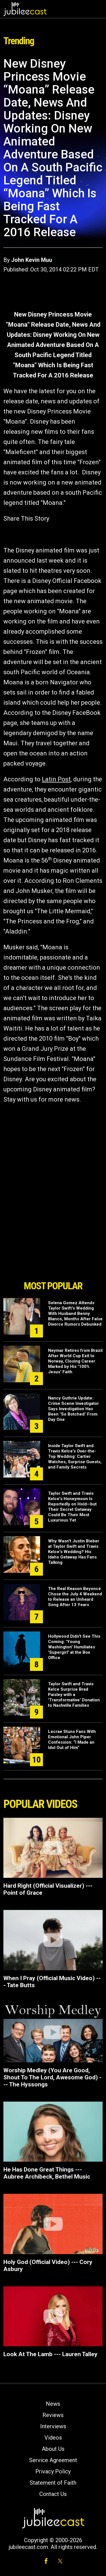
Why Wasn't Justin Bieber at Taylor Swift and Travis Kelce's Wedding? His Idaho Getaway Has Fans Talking (73, 1551)
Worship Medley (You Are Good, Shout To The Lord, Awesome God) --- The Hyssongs (52, 2077)
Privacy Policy (53, 2471)
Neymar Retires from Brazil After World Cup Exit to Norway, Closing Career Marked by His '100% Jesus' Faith (75, 1361)
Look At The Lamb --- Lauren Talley (50, 2354)
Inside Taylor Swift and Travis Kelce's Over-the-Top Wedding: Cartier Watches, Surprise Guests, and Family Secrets (74, 1456)
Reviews (53, 2415)
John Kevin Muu (31, 260)
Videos (53, 2437)
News (53, 2403)
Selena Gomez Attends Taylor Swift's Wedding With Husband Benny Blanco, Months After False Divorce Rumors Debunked (75, 1313)
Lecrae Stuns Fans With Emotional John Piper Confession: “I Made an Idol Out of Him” (72, 1739)
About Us (53, 2448)
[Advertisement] (53, 1245)
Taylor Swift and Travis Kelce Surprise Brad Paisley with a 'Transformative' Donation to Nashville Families (74, 1694)
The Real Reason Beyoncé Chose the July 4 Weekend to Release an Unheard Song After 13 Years (75, 1596)
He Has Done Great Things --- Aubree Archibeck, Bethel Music (46, 2173)
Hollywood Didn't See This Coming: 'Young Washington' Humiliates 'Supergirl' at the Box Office (74, 1647)
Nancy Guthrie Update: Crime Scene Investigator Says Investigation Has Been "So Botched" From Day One (73, 1409)
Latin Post (56, 779)
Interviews (53, 2426)
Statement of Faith (53, 2482)
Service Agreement (53, 2460)
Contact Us (53, 2494)
